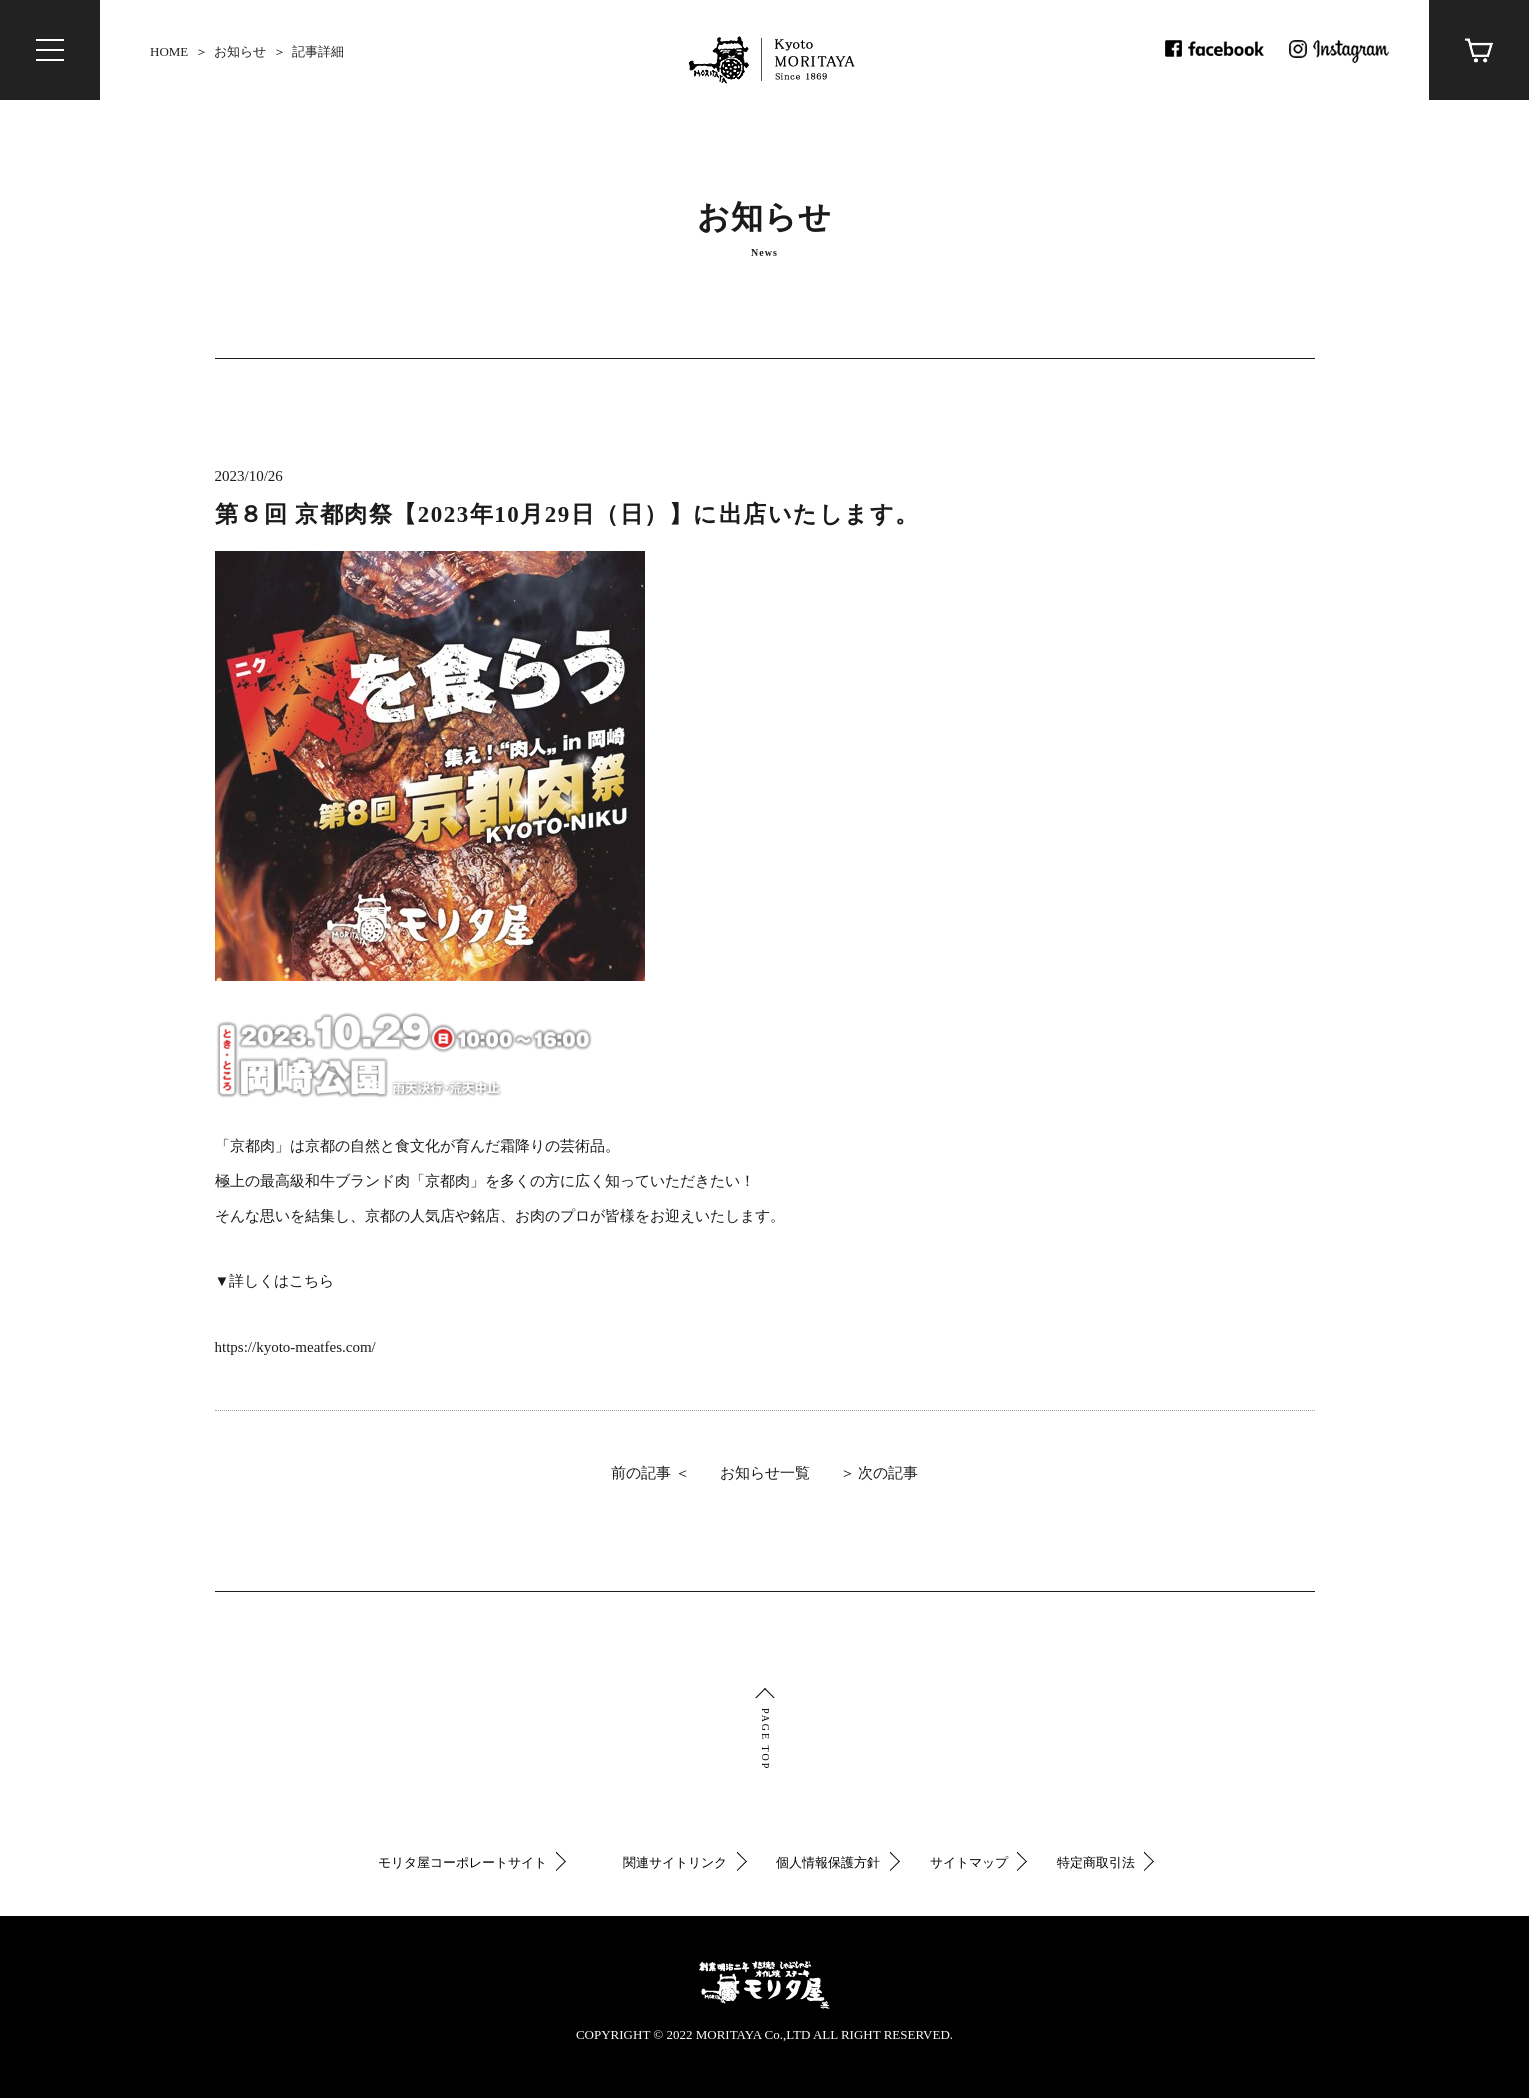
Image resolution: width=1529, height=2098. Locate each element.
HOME (169, 51)
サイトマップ (969, 1862)
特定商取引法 (1096, 1862)
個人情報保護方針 (828, 1862)
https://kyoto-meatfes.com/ (295, 1349)
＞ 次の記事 (879, 1475)
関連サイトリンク (675, 1862)
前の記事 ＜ (650, 1475)
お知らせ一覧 (765, 1475)
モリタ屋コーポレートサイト (462, 1862)
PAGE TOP (765, 1739)
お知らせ (240, 51)
